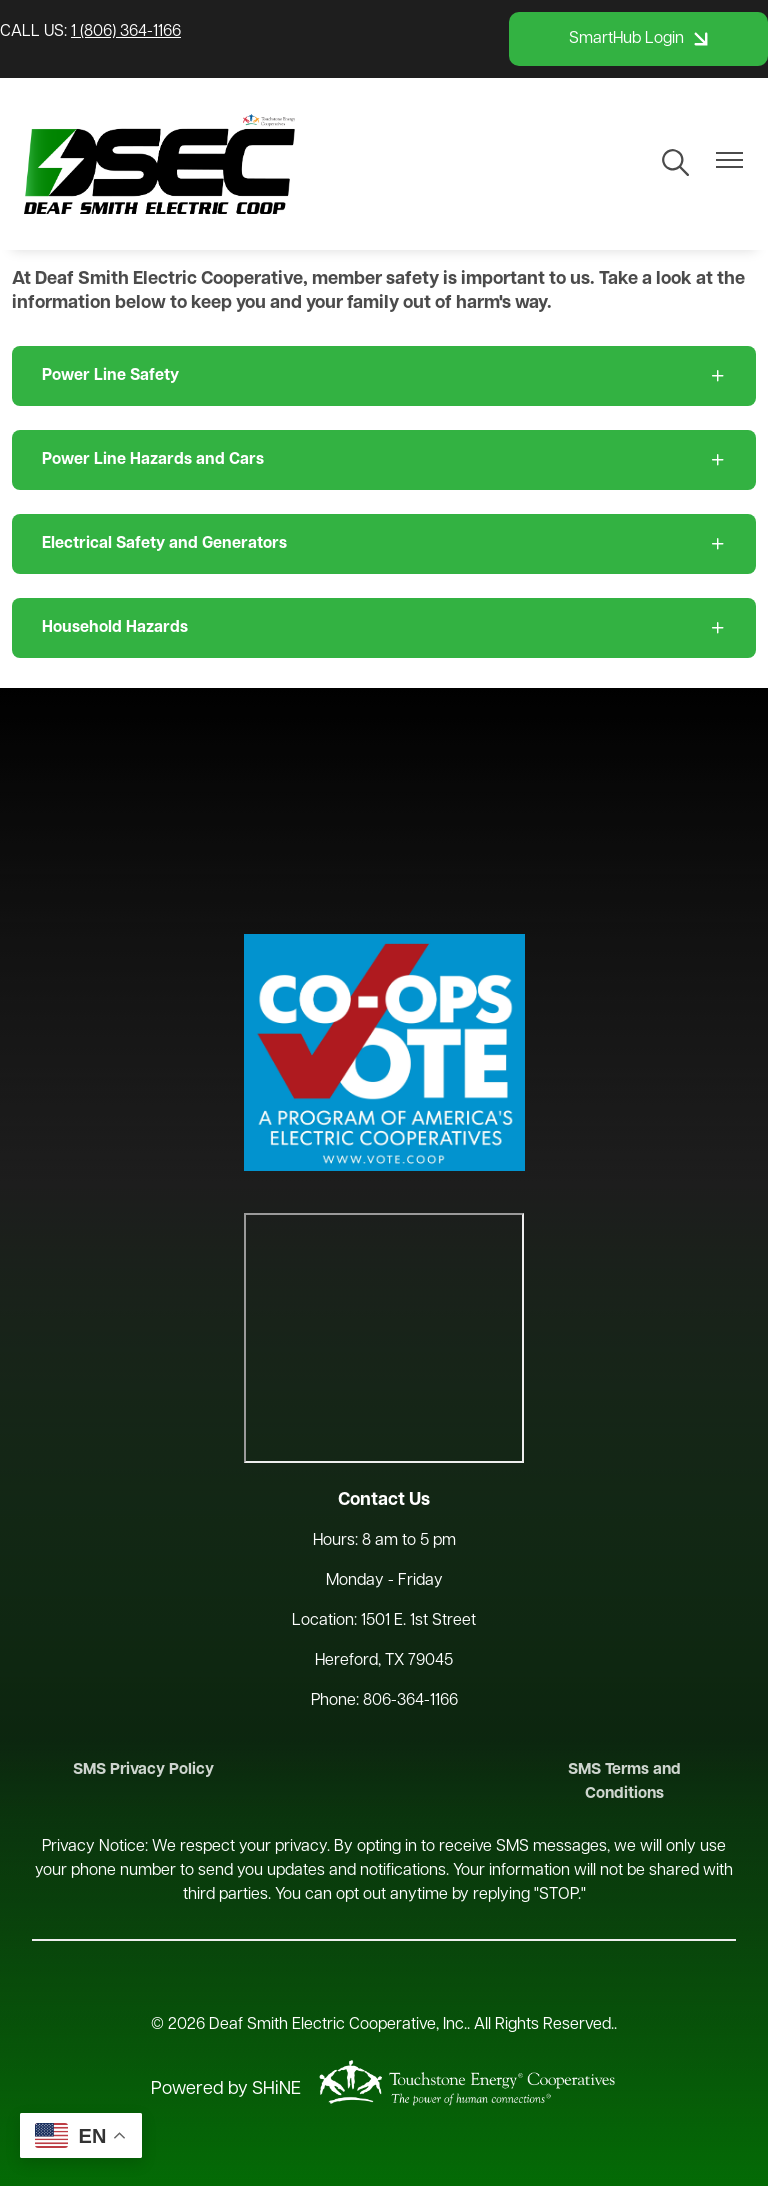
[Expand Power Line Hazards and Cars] (384, 460)
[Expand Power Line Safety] (384, 376)
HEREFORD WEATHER (384, 811)
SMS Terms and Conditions (630, 1783)
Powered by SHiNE (226, 2090)
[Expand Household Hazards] (384, 628)
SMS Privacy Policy (138, 1771)
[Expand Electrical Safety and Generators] (384, 544)
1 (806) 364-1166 (126, 32)
